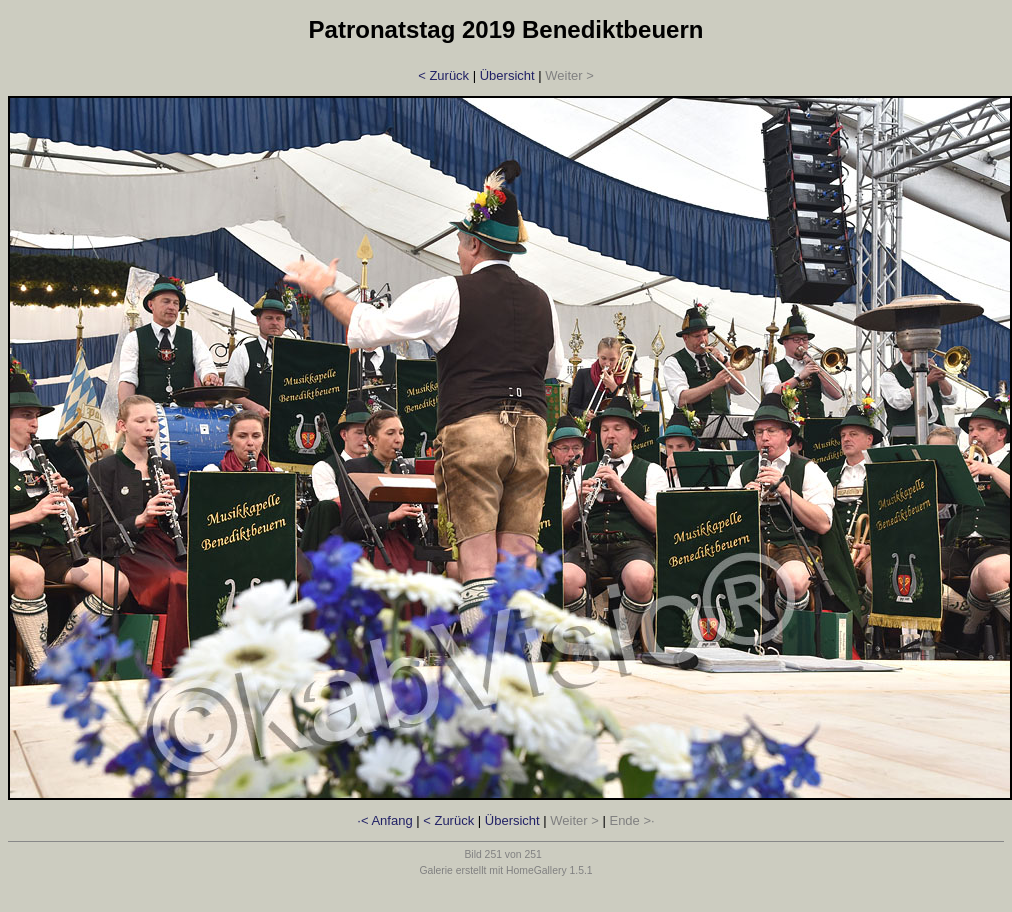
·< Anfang (384, 820)
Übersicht (507, 75)
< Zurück (443, 75)
